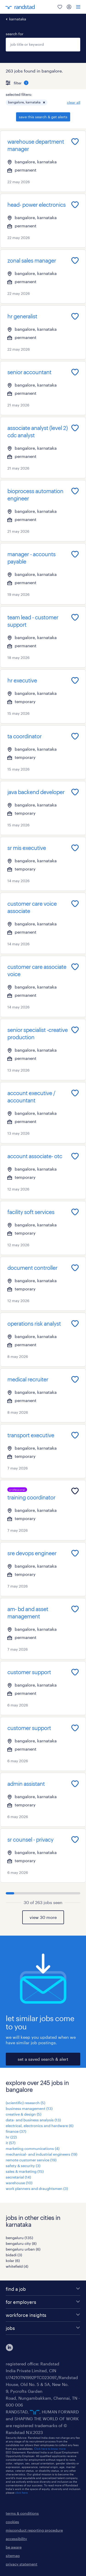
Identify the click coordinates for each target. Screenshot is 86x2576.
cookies (12, 2522)
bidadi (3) (14, 2255)
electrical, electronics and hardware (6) (39, 2125)
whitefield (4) (17, 2266)
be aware (14, 2547)
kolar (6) (13, 2260)
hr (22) (11, 2137)
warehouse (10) (19, 2183)
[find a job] (43, 2289)
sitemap (13, 2555)
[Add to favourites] (74, 141)
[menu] (78, 7)
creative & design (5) (23, 2114)
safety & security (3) (23, 2165)
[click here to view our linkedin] (9, 2347)
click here (21, 2492)
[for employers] (43, 2302)
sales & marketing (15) (25, 2171)
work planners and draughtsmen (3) (37, 2188)
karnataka (17, 19)
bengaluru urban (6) (23, 2249)
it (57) (10, 2143)
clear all (73, 102)
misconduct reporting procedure (34, 2530)
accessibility (16, 2538)
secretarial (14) (18, 2177)
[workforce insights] (43, 2315)
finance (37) (16, 2131)
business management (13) (29, 2108)
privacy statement (21, 2564)
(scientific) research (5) (25, 2103)
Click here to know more (50, 2448)
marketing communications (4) (32, 2148)
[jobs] (43, 2328)
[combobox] (43, 44)
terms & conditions (22, 2513)
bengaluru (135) (19, 2237)
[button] (44, 102)
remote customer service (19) (31, 2160)
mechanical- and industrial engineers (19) (41, 2154)
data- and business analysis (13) (33, 2120)
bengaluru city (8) (21, 2243)
